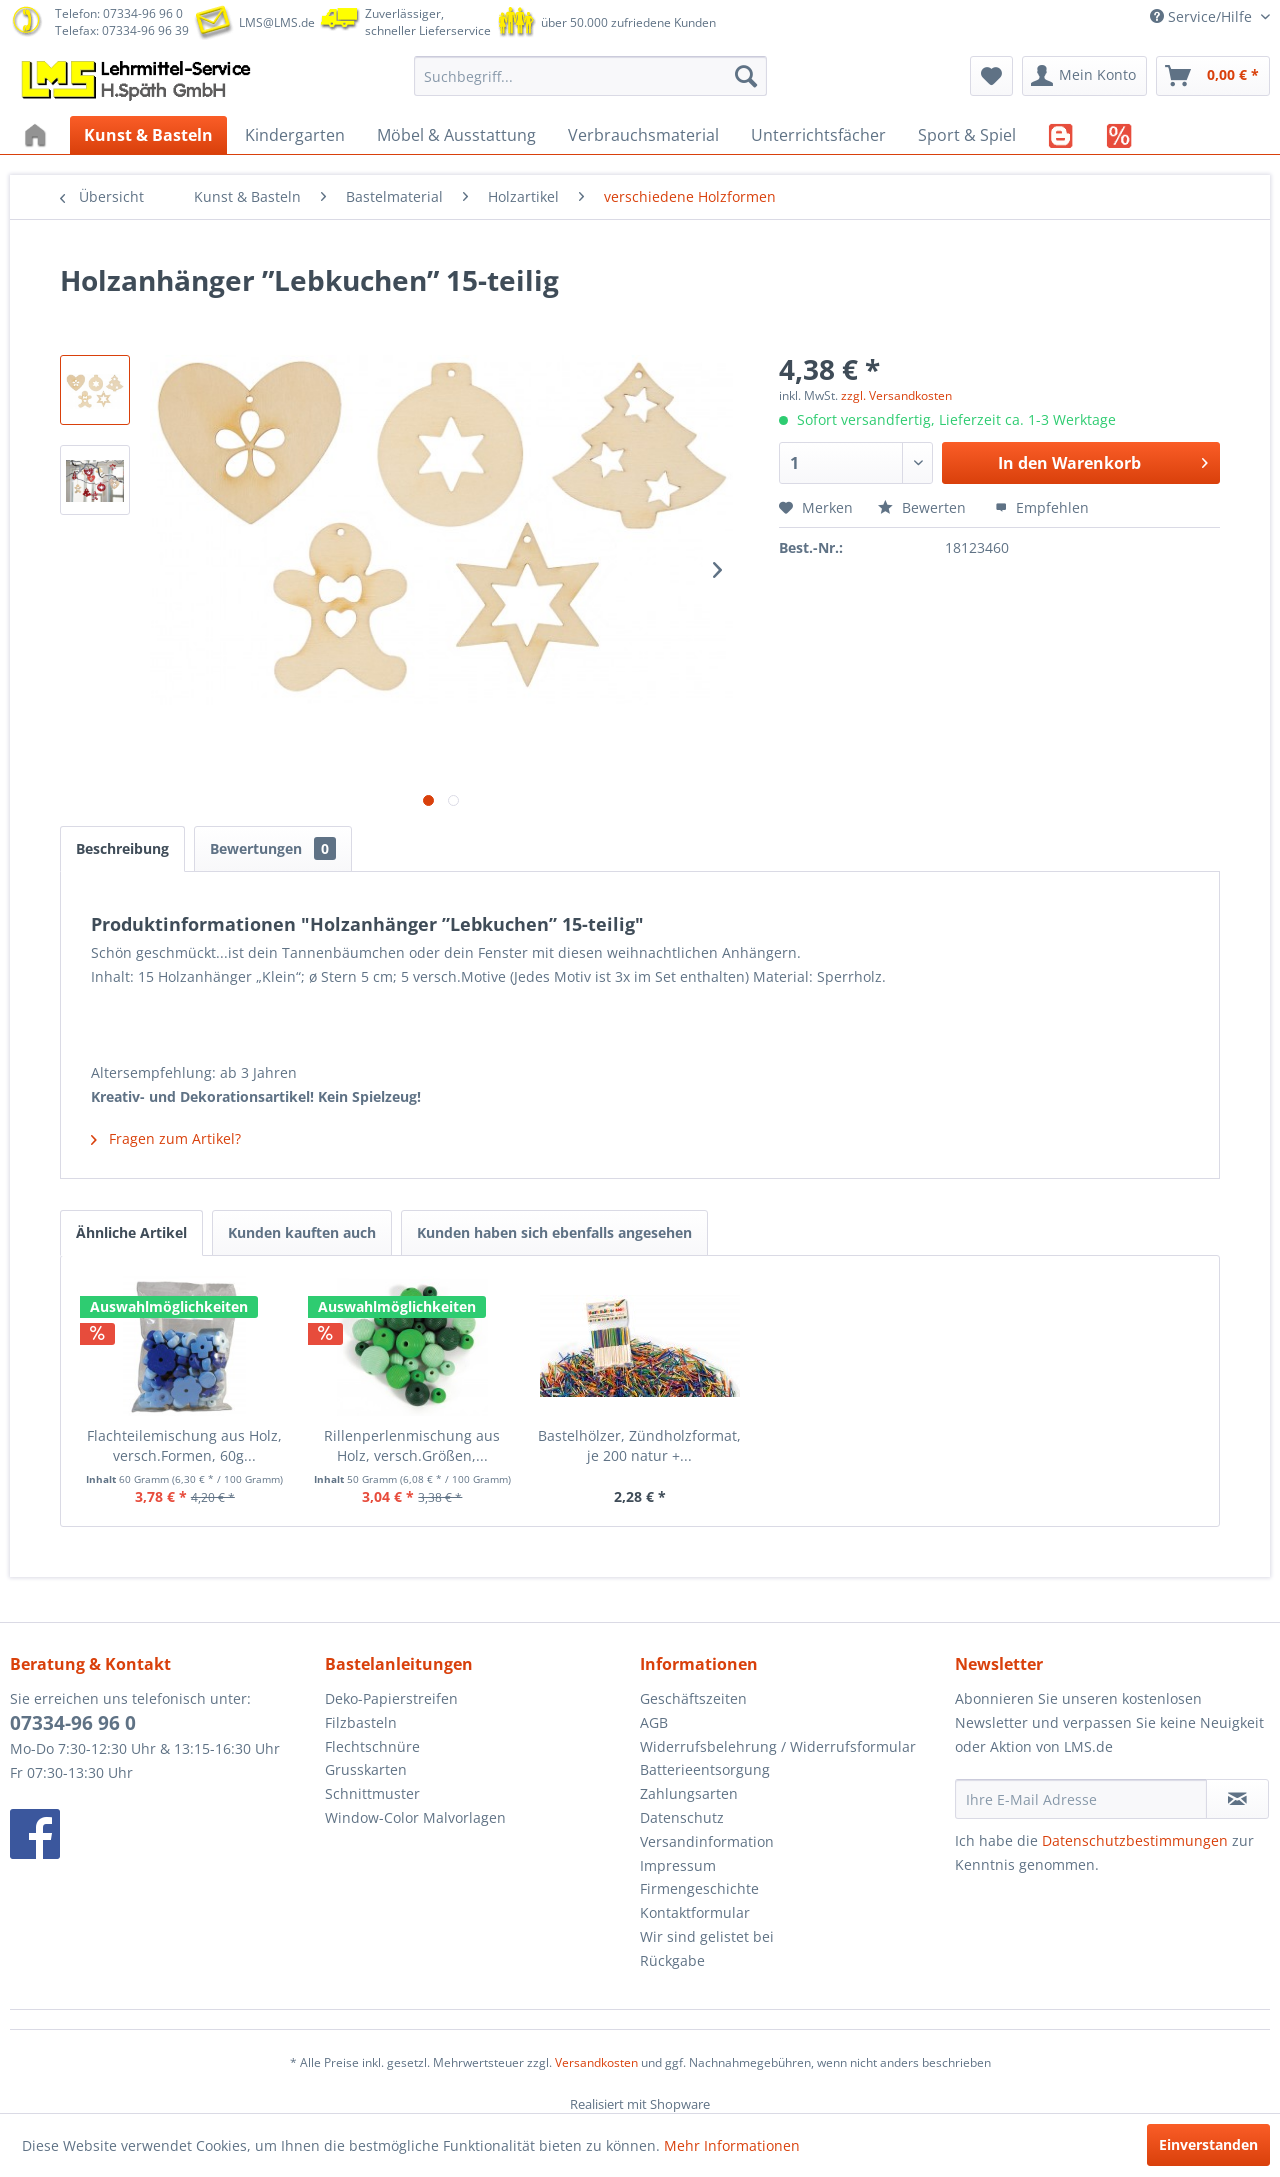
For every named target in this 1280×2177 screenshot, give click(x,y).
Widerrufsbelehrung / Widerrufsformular (778, 1746)
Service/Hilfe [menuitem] (1203, 16)
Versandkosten (596, 2062)
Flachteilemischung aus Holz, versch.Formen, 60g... (184, 1445)
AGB (654, 1722)
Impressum (678, 1865)
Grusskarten (366, 1769)
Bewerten (924, 507)
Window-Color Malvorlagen (415, 1817)
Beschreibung (122, 848)
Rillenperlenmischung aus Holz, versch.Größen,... (412, 1445)
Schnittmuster (372, 1793)
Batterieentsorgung (705, 1769)
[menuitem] (590, 76)
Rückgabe (672, 1960)
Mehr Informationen (732, 2145)
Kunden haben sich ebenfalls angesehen (554, 1232)
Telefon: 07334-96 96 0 (119, 13)
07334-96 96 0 (73, 1723)
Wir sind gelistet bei (707, 1936)
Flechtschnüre (372, 1746)
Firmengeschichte (699, 1888)
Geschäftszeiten (693, 1698)
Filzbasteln (361, 1722)
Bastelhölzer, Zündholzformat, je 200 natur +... (639, 1445)
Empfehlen (1042, 507)
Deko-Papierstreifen (391, 1698)
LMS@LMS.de (277, 22)
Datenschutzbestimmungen (1135, 1840)
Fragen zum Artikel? (166, 1138)
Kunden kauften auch (302, 1232)
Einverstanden (1208, 2144)
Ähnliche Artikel (131, 1232)
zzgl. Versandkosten (896, 395)
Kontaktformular (695, 1912)
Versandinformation (707, 1841)
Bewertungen (273, 848)
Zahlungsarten (689, 1793)
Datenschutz (682, 1817)
